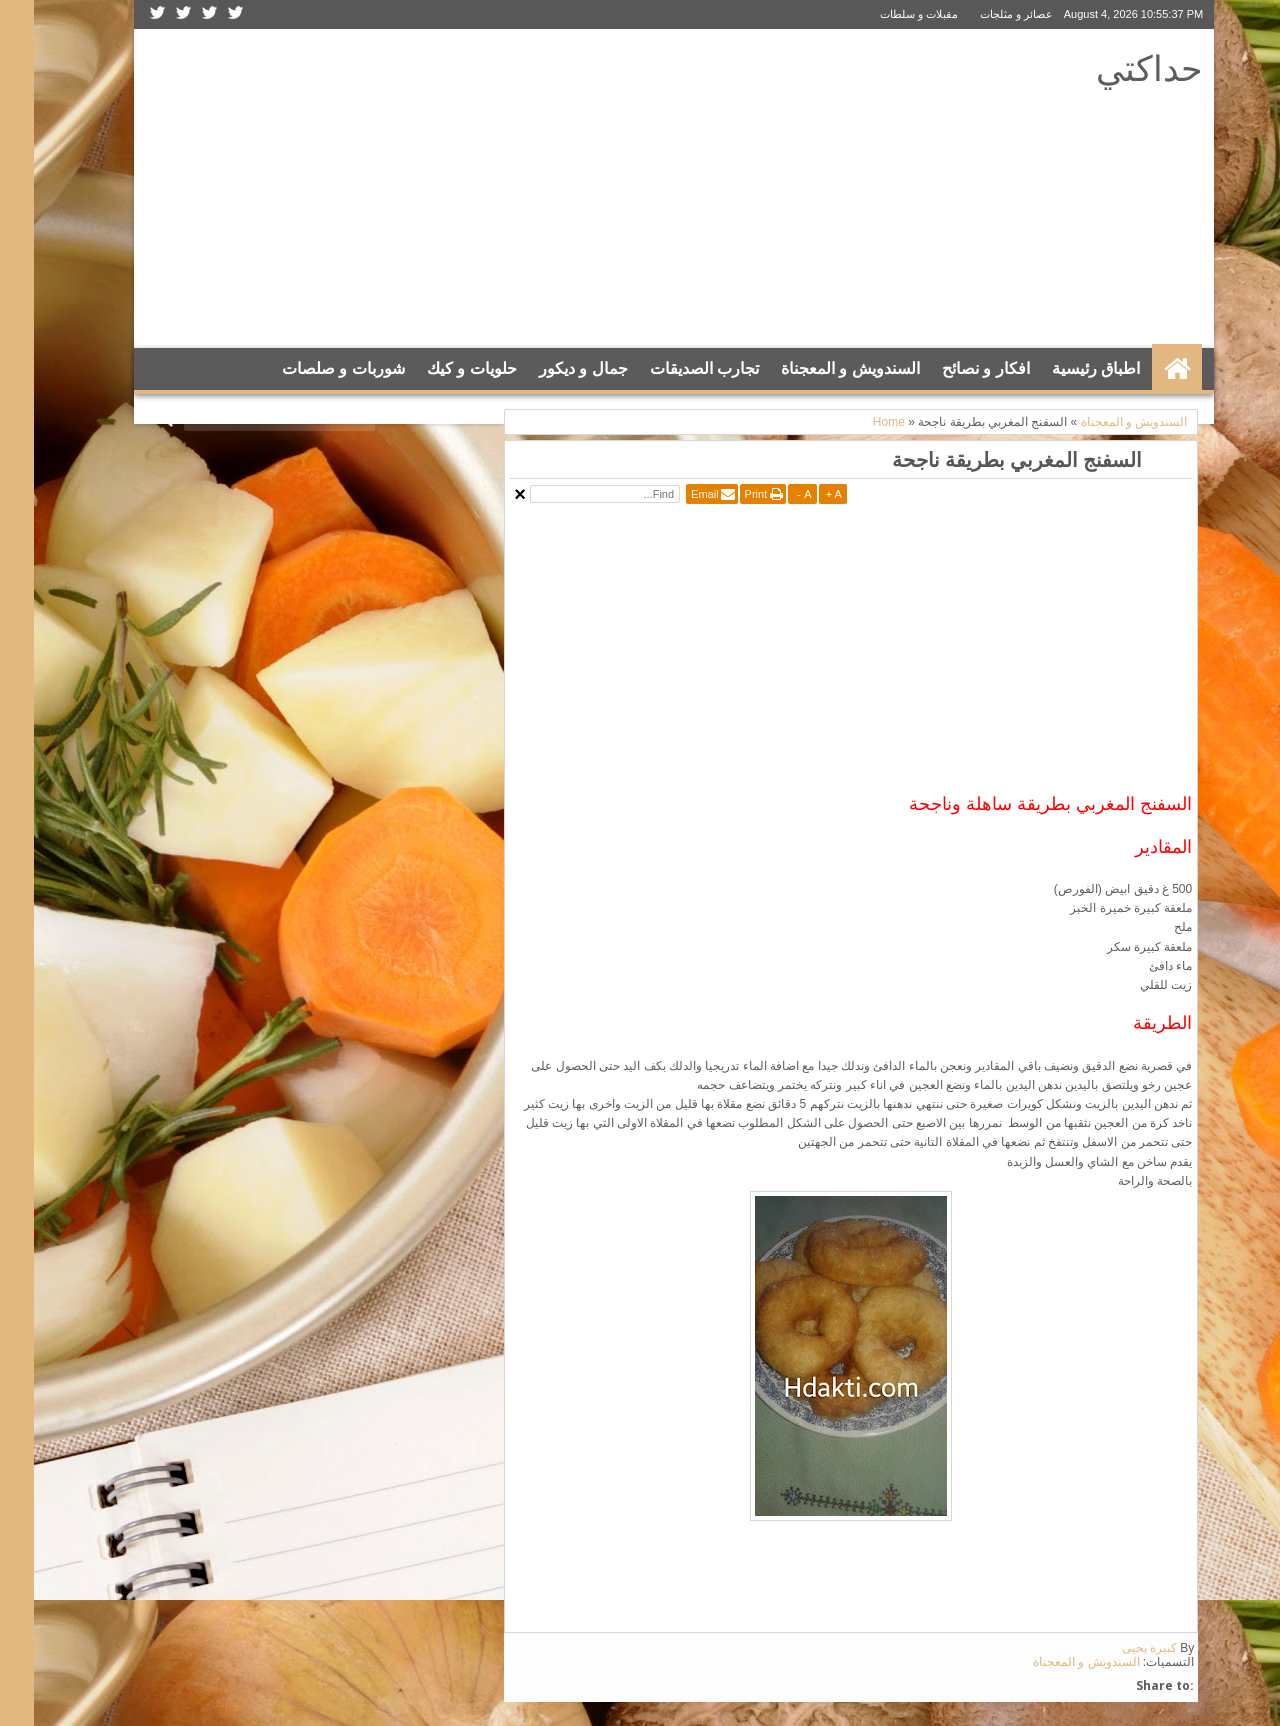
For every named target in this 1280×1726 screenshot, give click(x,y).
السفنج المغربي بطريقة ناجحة (983, 459)
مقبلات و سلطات (885, 14)
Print (722, 494)
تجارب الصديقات (670, 368)
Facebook (176, 14)
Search (132, 418)
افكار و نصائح (952, 368)
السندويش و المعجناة (816, 368)
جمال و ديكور (549, 368)
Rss (124, 14)
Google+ (150, 14)
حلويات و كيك (438, 368)
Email (671, 494)
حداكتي (1115, 67)
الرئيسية (1143, 369)
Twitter (202, 14)
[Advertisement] (481, 189)
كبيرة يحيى (1115, 1648)
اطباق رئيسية (1062, 368)
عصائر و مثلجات (982, 14)
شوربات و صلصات (309, 368)
